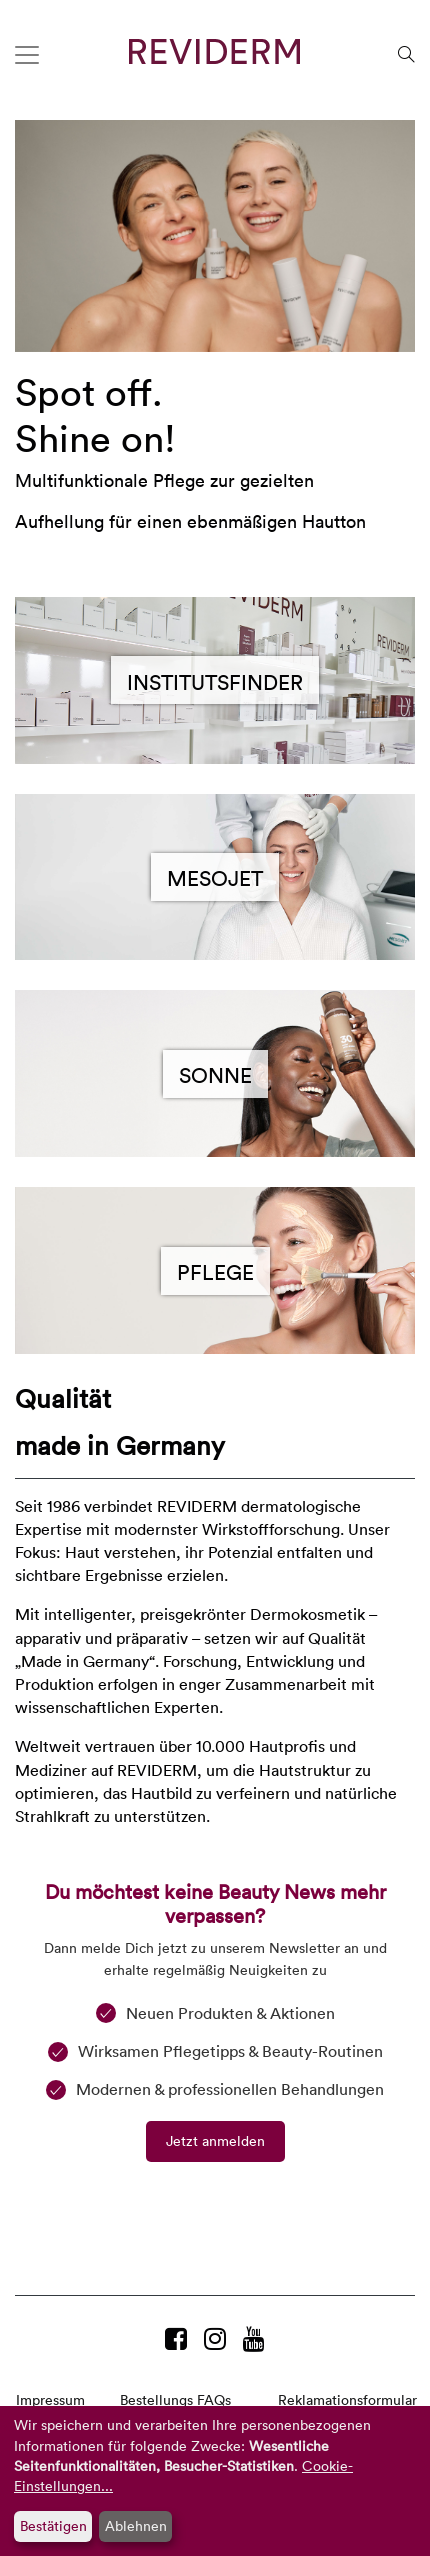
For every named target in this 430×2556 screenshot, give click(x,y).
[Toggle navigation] (27, 55)
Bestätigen (53, 2525)
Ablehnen (136, 2525)
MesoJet (215, 877)
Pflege (215, 1271)
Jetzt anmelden (215, 2140)
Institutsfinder (215, 681)
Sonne (215, 1074)
